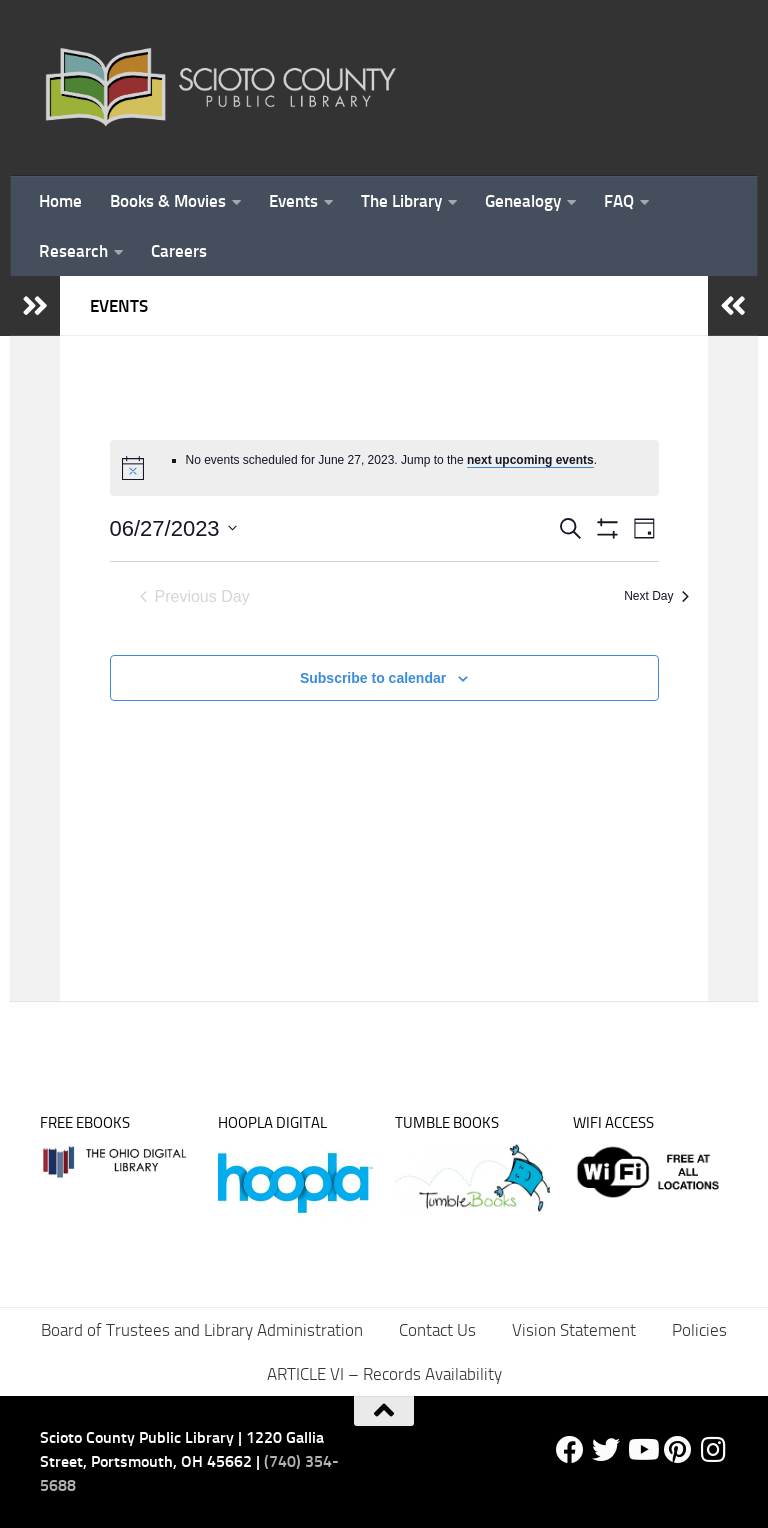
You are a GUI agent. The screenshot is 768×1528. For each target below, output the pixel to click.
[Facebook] (570, 1450)
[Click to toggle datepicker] (173, 528)
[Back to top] (384, 1411)
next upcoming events (530, 460)
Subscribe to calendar (373, 678)
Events (293, 201)
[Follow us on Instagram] (714, 1450)
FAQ (619, 201)
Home (60, 201)
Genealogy (523, 201)
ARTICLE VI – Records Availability (384, 1374)
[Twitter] (606, 1450)
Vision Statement (574, 1330)
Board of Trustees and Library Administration (202, 1330)
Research (73, 251)
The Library (401, 201)
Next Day (656, 596)
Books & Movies (168, 201)
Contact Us (437, 1330)
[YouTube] (642, 1450)
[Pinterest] (678, 1450)
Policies (699, 1330)
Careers (179, 251)
